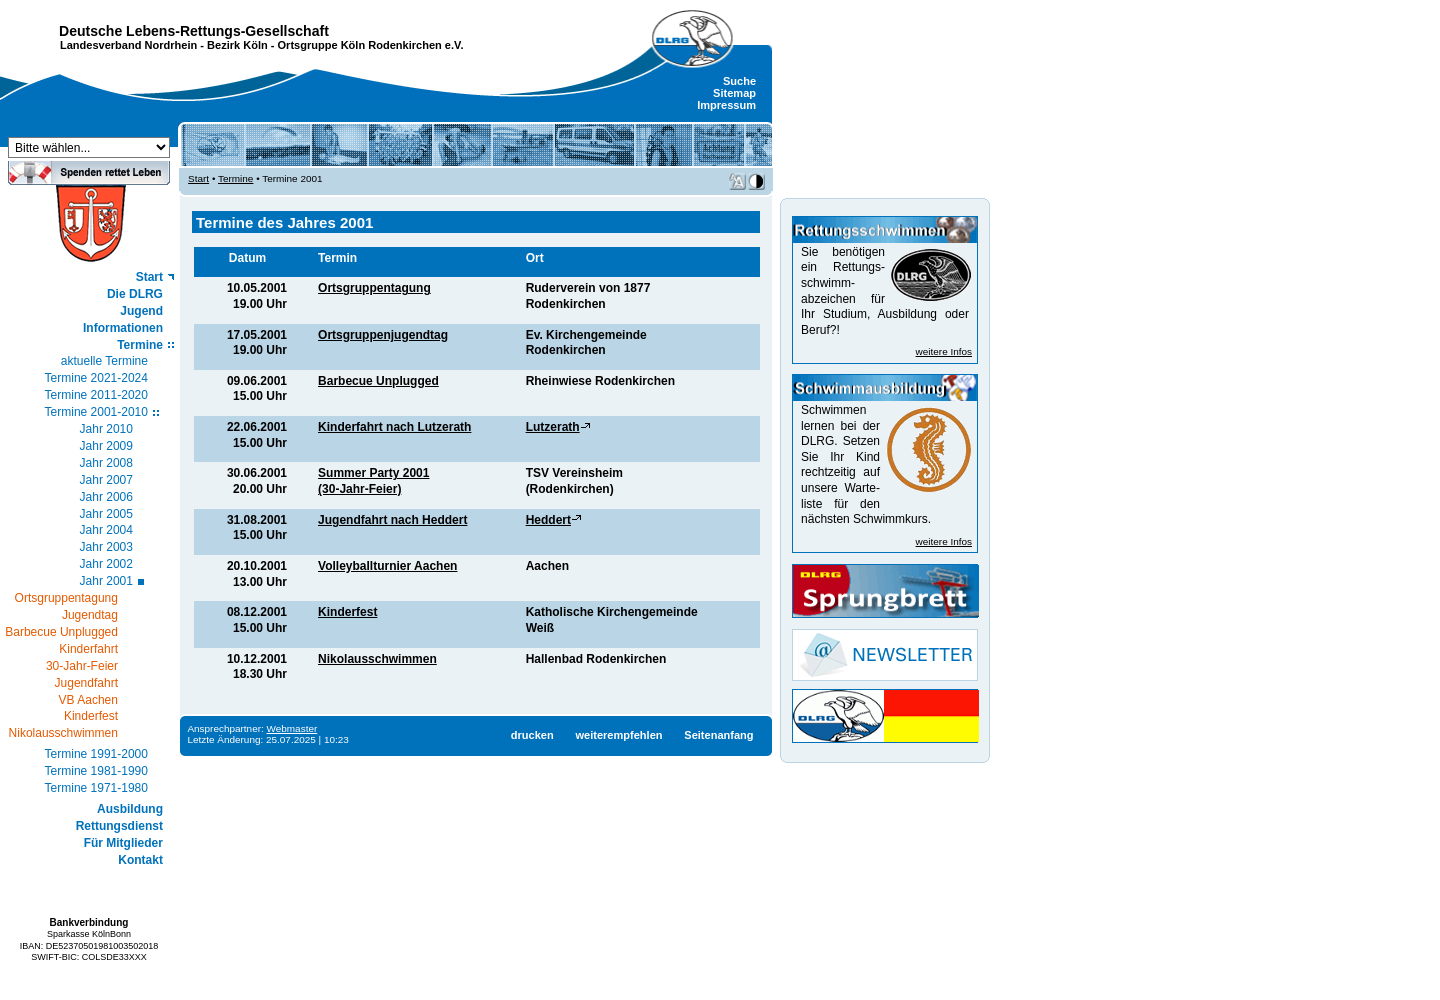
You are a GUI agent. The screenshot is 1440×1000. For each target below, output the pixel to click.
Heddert (548, 520)
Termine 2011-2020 (96, 395)
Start (149, 277)
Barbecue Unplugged (378, 381)
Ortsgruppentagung (374, 288)
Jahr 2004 (106, 530)
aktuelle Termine (104, 361)
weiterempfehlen (618, 735)
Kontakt (140, 860)
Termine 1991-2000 (96, 754)
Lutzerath (553, 427)
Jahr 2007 (106, 480)
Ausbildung (130, 809)
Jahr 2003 (106, 547)
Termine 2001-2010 (96, 412)
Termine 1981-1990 (96, 771)
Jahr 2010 (106, 429)
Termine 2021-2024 (96, 378)
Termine (140, 345)
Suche (739, 81)
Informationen (123, 328)
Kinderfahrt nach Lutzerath (394, 427)
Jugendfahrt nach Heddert (392, 520)
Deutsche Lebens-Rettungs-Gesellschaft (194, 31)
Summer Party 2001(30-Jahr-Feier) (373, 481)
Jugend (141, 311)
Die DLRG (135, 294)
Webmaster (292, 728)
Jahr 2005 (106, 514)
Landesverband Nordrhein (128, 45)
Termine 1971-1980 (96, 788)
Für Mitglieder (123, 843)
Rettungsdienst (119, 826)
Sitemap (734, 93)
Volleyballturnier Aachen (387, 566)
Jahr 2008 (106, 463)
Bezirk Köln (237, 45)
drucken (532, 735)
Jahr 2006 (106, 497)
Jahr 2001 (106, 581)
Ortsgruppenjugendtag (383, 335)
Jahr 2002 (106, 564)
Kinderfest (347, 612)
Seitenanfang (718, 735)
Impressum (726, 105)
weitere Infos (944, 351)
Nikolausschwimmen (377, 659)
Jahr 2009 (106, 446)
